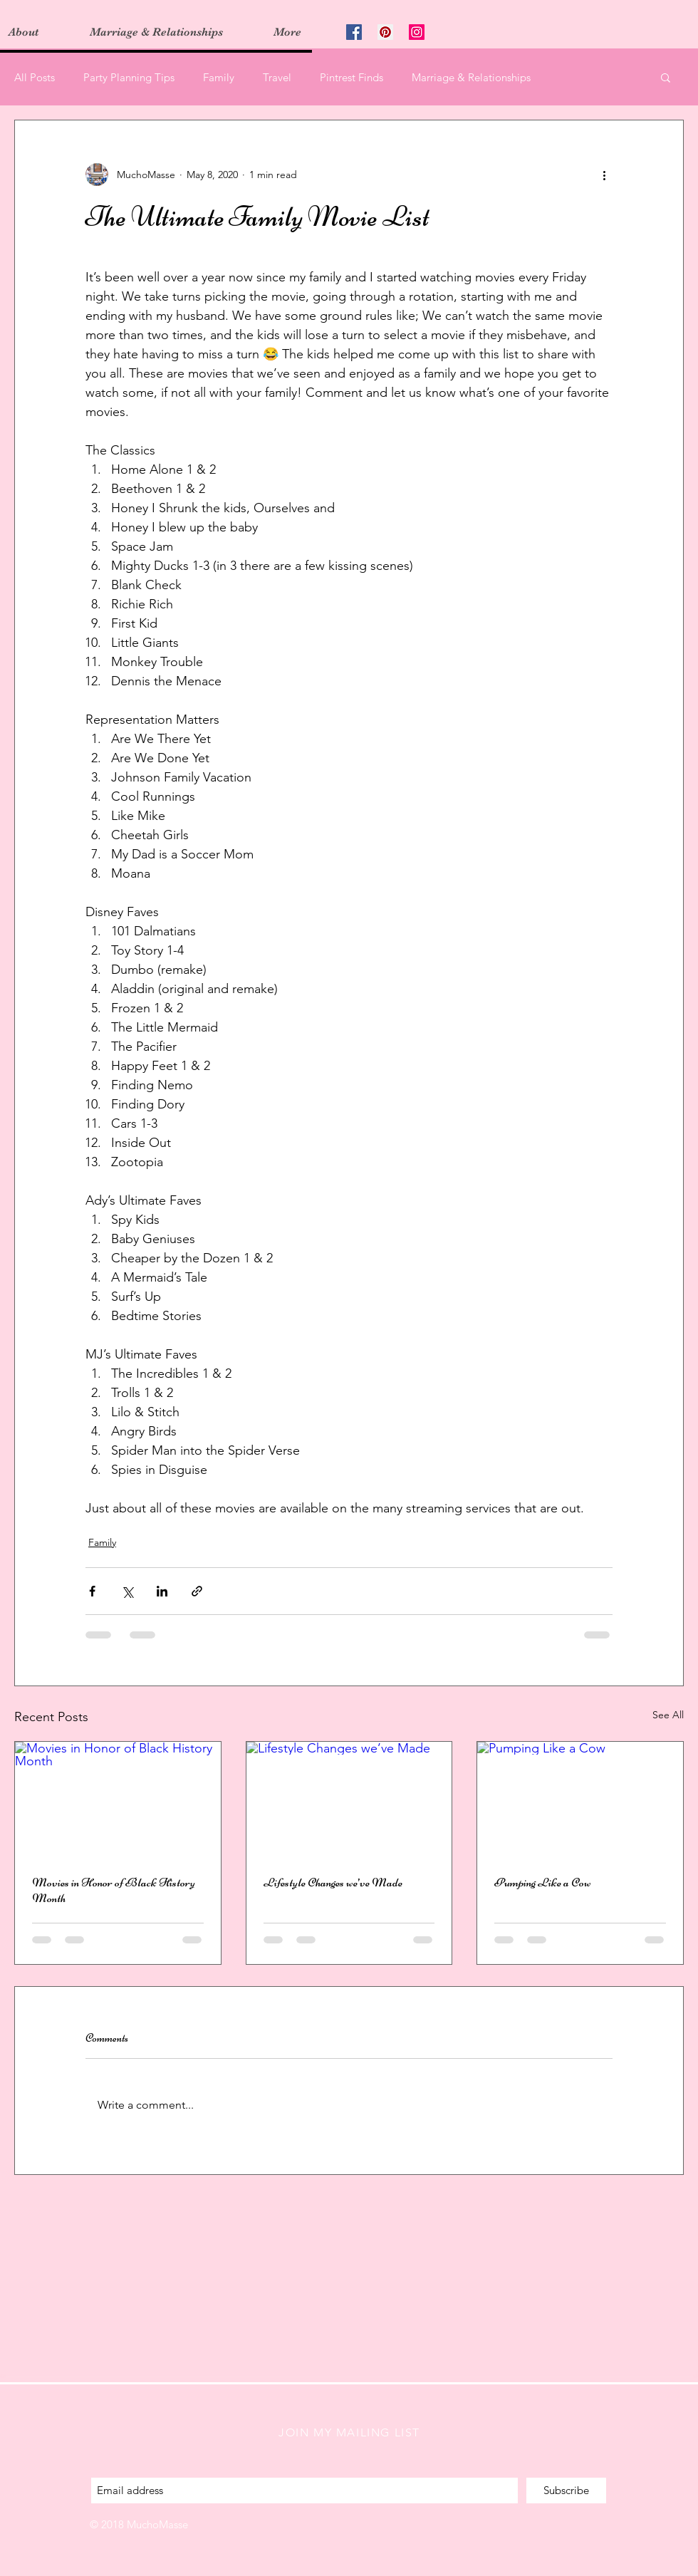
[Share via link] (197, 1591)
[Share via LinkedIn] (162, 1591)
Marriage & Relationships (471, 77)
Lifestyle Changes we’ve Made (333, 1882)
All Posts (34, 77)
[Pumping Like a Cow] (580, 1799)
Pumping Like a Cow (542, 1882)
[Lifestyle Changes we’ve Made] (349, 1799)
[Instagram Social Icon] (416, 32)
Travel (277, 77)
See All (668, 1714)
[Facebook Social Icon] (354, 32)
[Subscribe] (566, 2490)
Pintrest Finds (351, 77)
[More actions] (604, 174)
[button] (665, 77)
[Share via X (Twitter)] (127, 1591)
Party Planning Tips (128, 77)
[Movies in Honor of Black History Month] (118, 1799)
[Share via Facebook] (92, 1591)
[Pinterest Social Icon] (385, 32)
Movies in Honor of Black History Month (113, 1890)
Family (218, 77)
